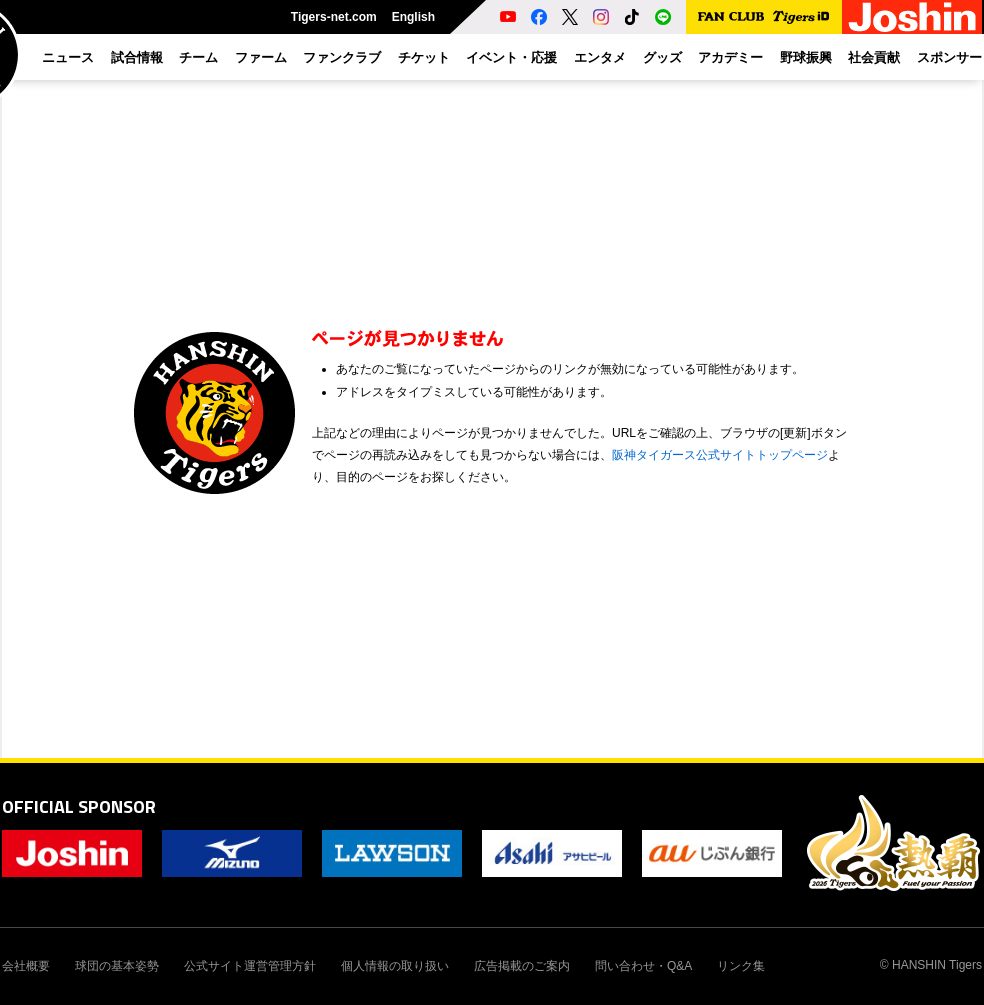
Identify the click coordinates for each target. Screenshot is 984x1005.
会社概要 (26, 966)
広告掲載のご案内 (522, 966)
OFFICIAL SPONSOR (79, 806)
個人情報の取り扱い (395, 966)
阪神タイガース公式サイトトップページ (720, 455)
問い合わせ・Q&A (643, 966)
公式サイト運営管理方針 (250, 966)
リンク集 (741, 966)
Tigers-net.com (334, 17)
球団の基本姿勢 (117, 966)
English (413, 17)
